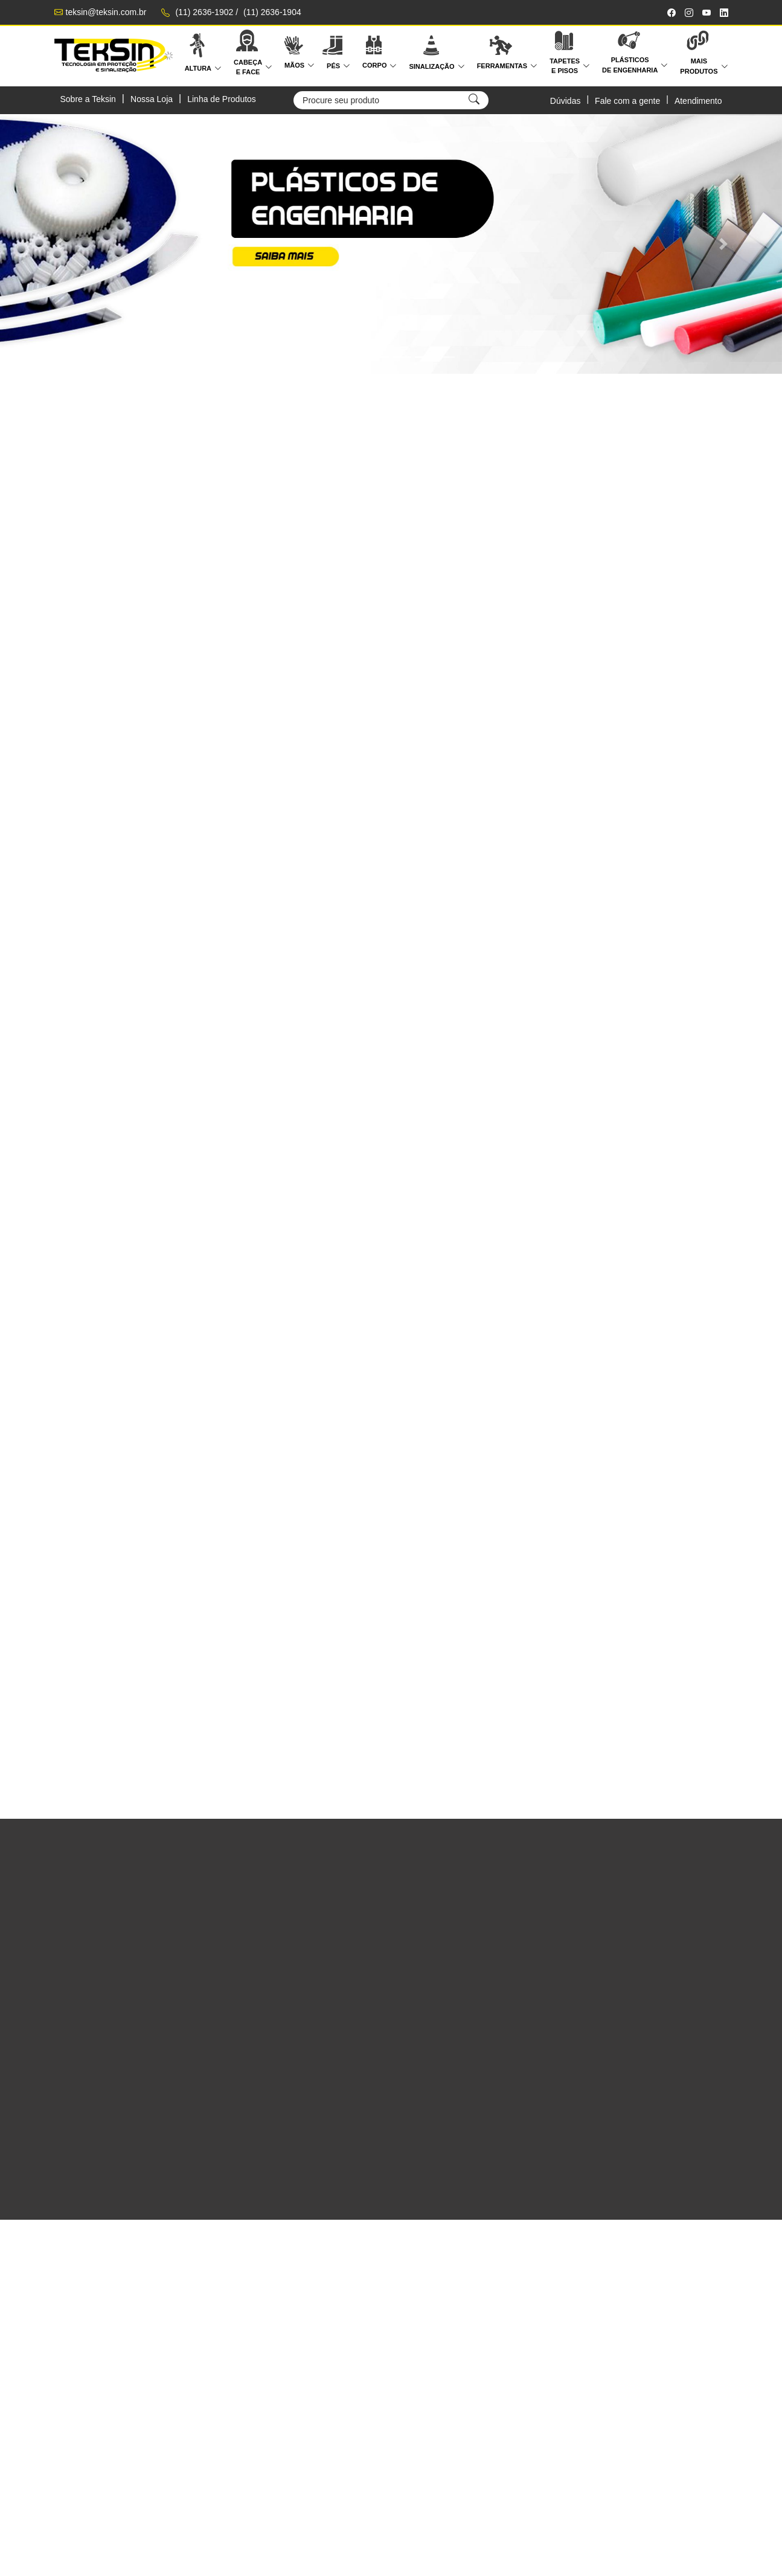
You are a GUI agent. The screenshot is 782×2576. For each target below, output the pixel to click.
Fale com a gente (627, 101)
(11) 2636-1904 (272, 12)
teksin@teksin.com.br (106, 12)
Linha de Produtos (221, 99)
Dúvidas (565, 101)
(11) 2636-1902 (205, 12)
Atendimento (698, 101)
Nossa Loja (151, 99)
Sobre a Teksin (88, 99)
